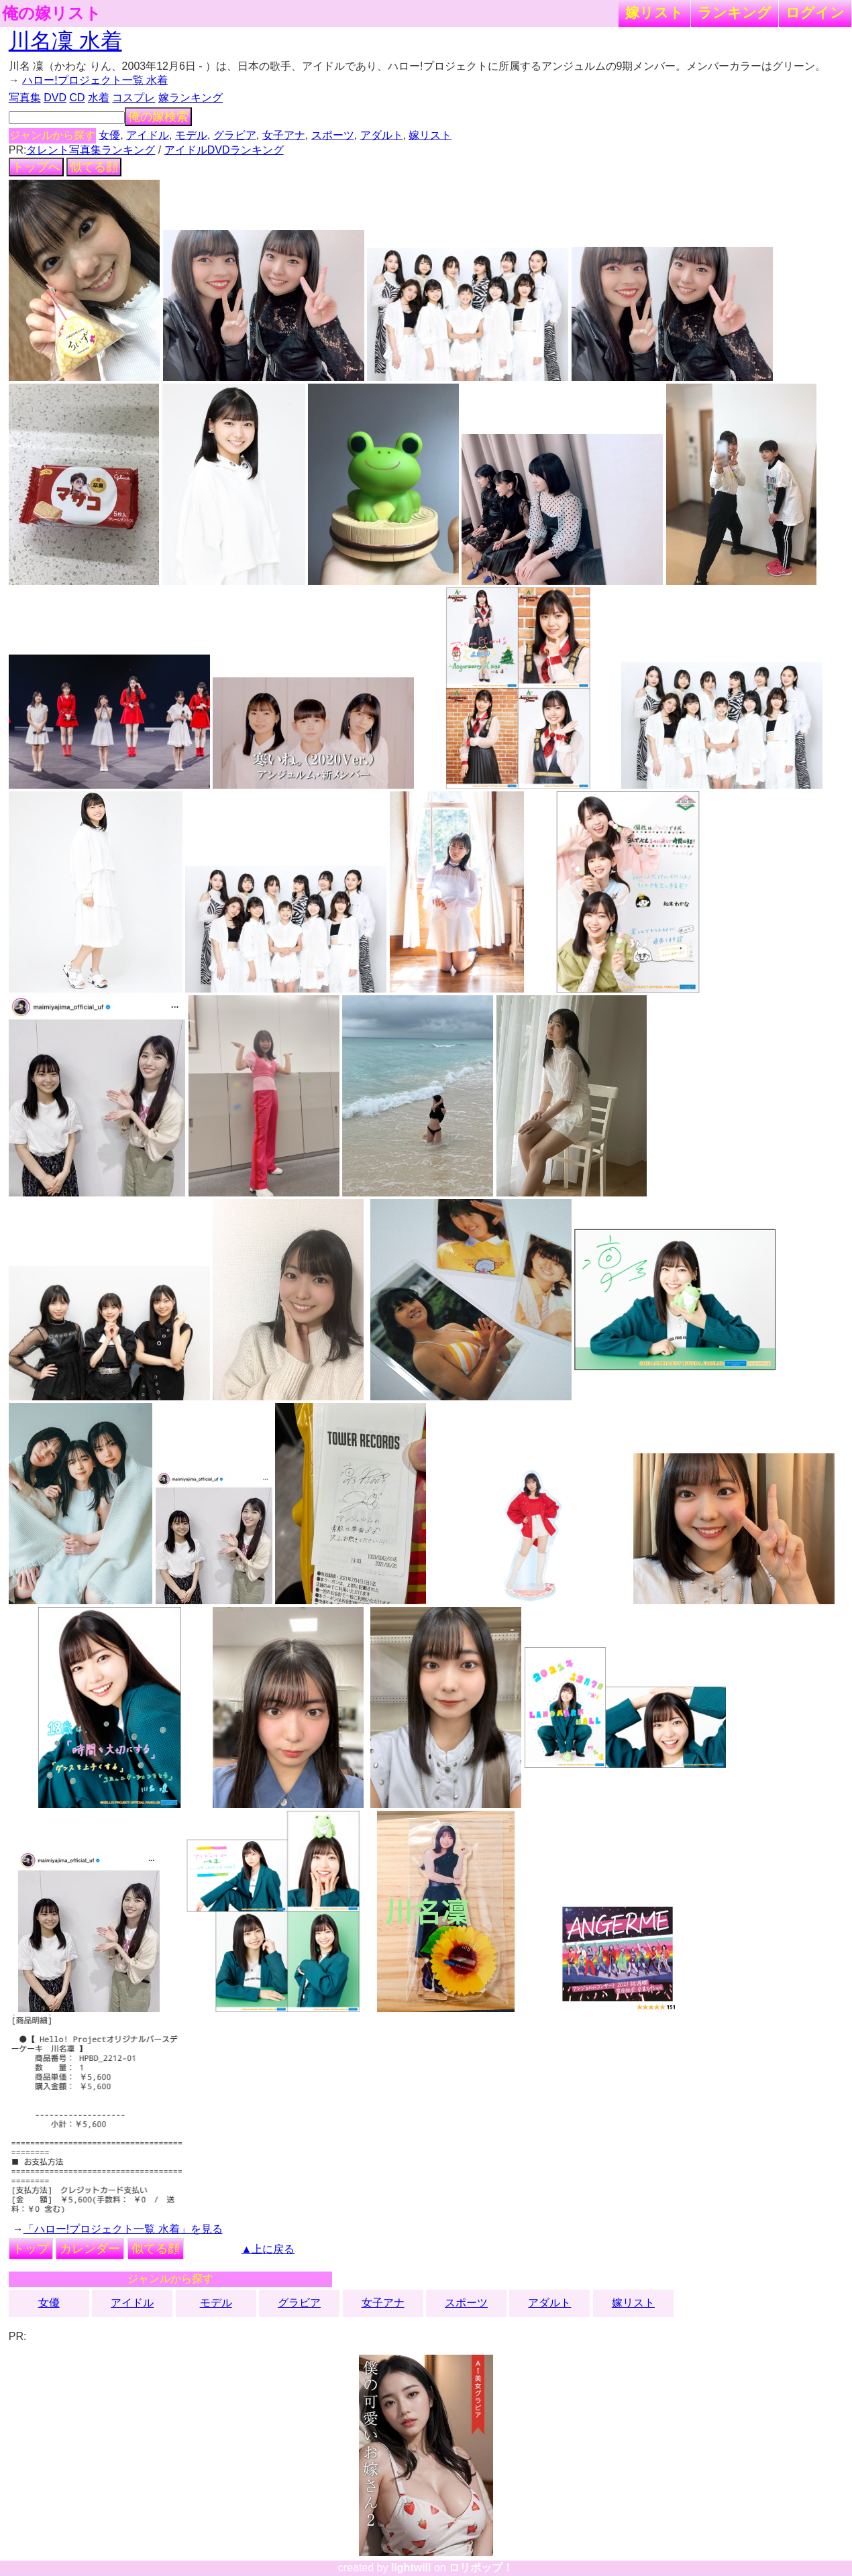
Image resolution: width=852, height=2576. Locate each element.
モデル (191, 135)
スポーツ (332, 135)
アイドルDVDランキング (224, 150)
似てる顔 (94, 167)
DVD (55, 97)
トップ (31, 2248)
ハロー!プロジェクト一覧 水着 (95, 80)
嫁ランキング (190, 97)
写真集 (25, 97)
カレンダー (90, 2248)
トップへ (36, 167)
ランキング (734, 12)
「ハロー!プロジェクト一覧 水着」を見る (123, 2229)
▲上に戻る (268, 2249)
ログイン (815, 12)
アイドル (147, 135)
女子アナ (283, 135)
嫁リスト (654, 12)
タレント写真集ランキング (90, 150)
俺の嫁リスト (51, 13)
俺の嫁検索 (158, 116)
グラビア (234, 135)
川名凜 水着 (65, 41)
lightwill (411, 2567)
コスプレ (133, 97)
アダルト (381, 135)
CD (77, 97)
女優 (109, 135)
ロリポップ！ (481, 2567)
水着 (98, 97)
